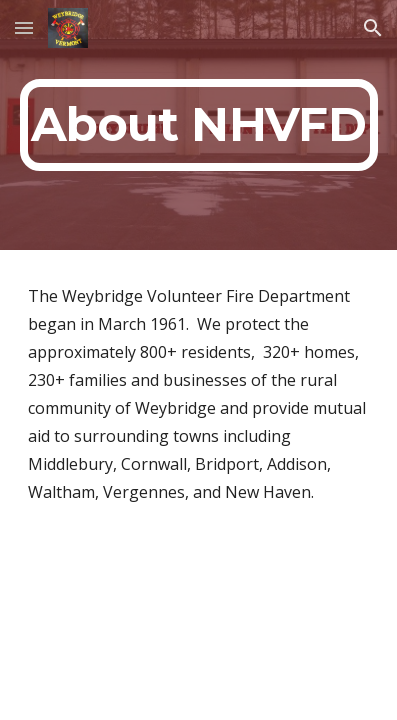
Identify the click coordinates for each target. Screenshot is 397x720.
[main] (199, 125)
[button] (24, 27)
